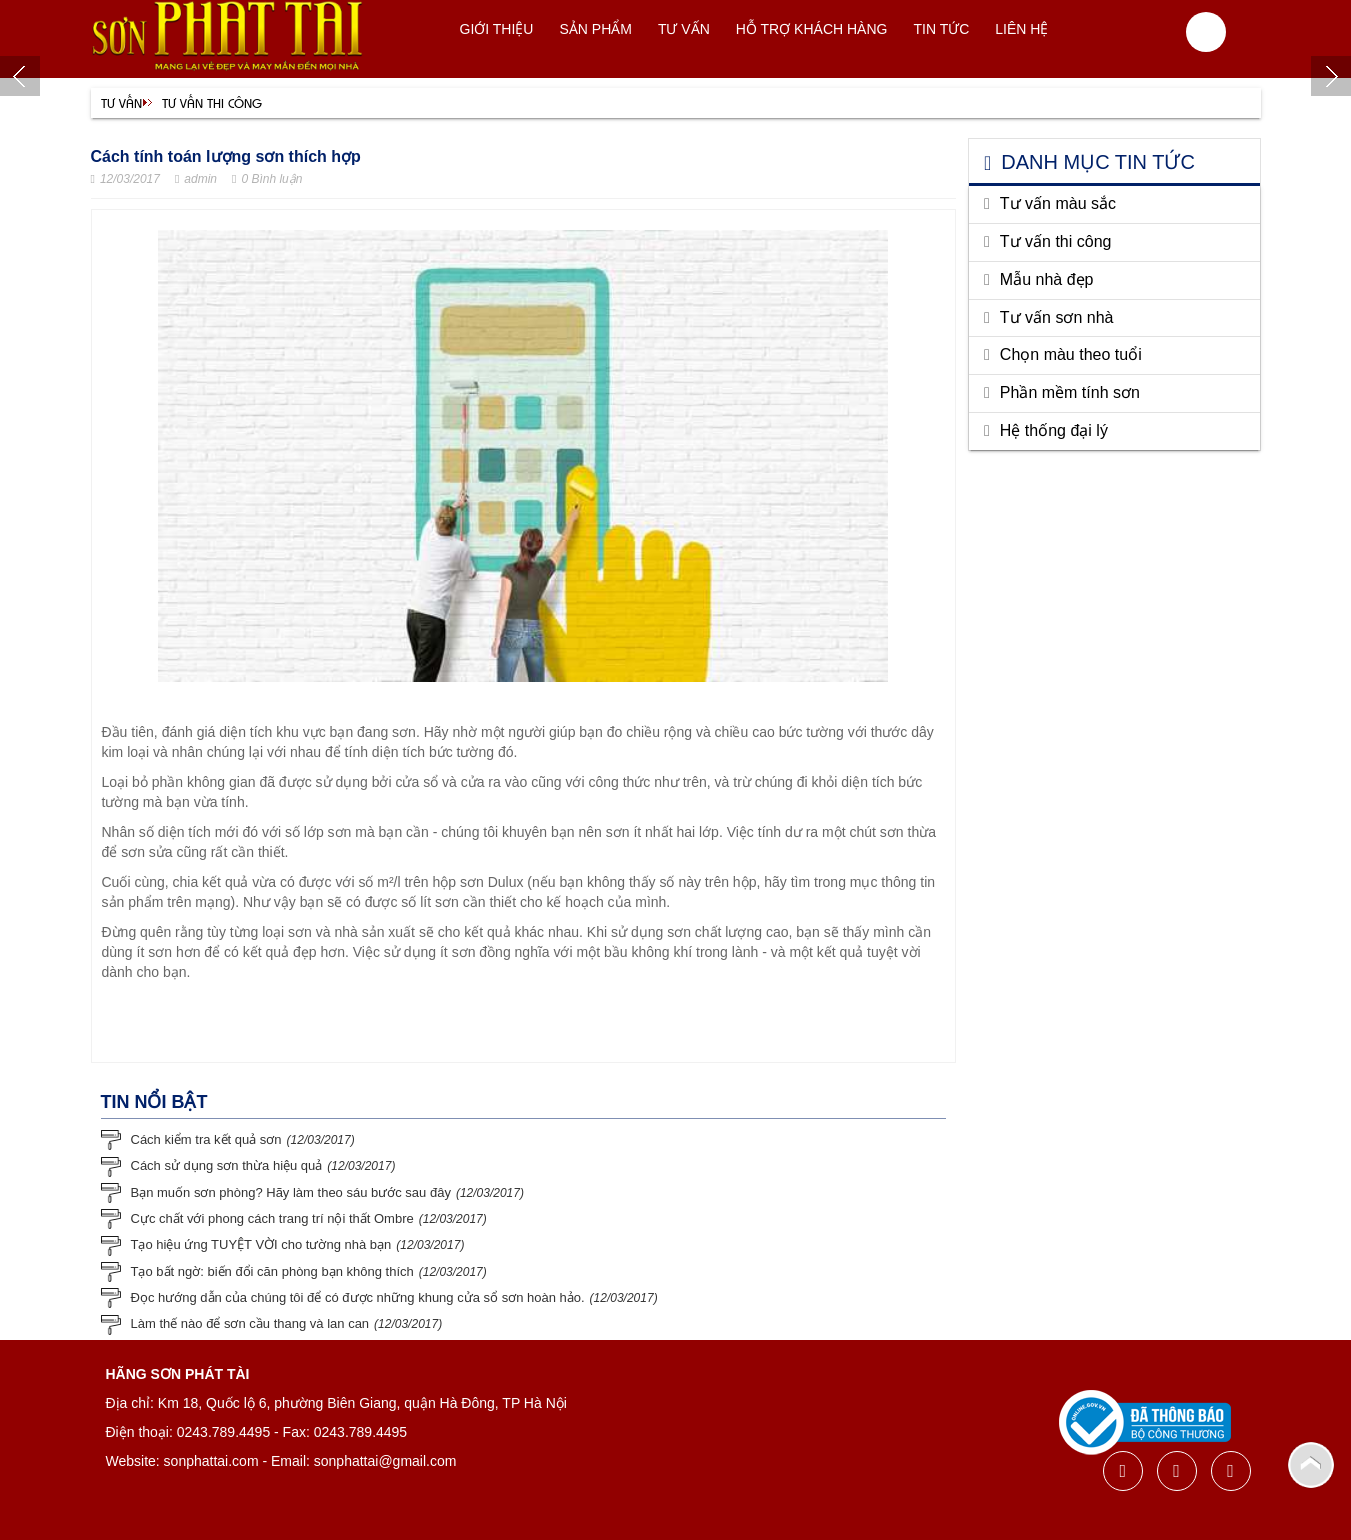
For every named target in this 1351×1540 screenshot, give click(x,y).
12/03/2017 (125, 179)
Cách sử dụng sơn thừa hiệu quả (227, 1165)
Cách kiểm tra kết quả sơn (206, 1139)
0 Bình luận (267, 179)
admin (196, 179)
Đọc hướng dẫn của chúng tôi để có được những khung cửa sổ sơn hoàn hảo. (358, 1297)
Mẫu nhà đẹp (1047, 279)
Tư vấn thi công (212, 102)
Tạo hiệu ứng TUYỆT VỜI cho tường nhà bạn (261, 1244)
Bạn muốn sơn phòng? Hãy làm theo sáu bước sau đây (291, 1192)
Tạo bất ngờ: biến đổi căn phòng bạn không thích (272, 1271)
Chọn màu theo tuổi (1071, 354)
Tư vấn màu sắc (1058, 203)
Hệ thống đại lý (1054, 430)
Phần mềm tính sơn (1070, 392)
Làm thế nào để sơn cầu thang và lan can (250, 1323)
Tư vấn (121, 102)
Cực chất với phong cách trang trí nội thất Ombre (272, 1218)
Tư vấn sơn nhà (1057, 317)
